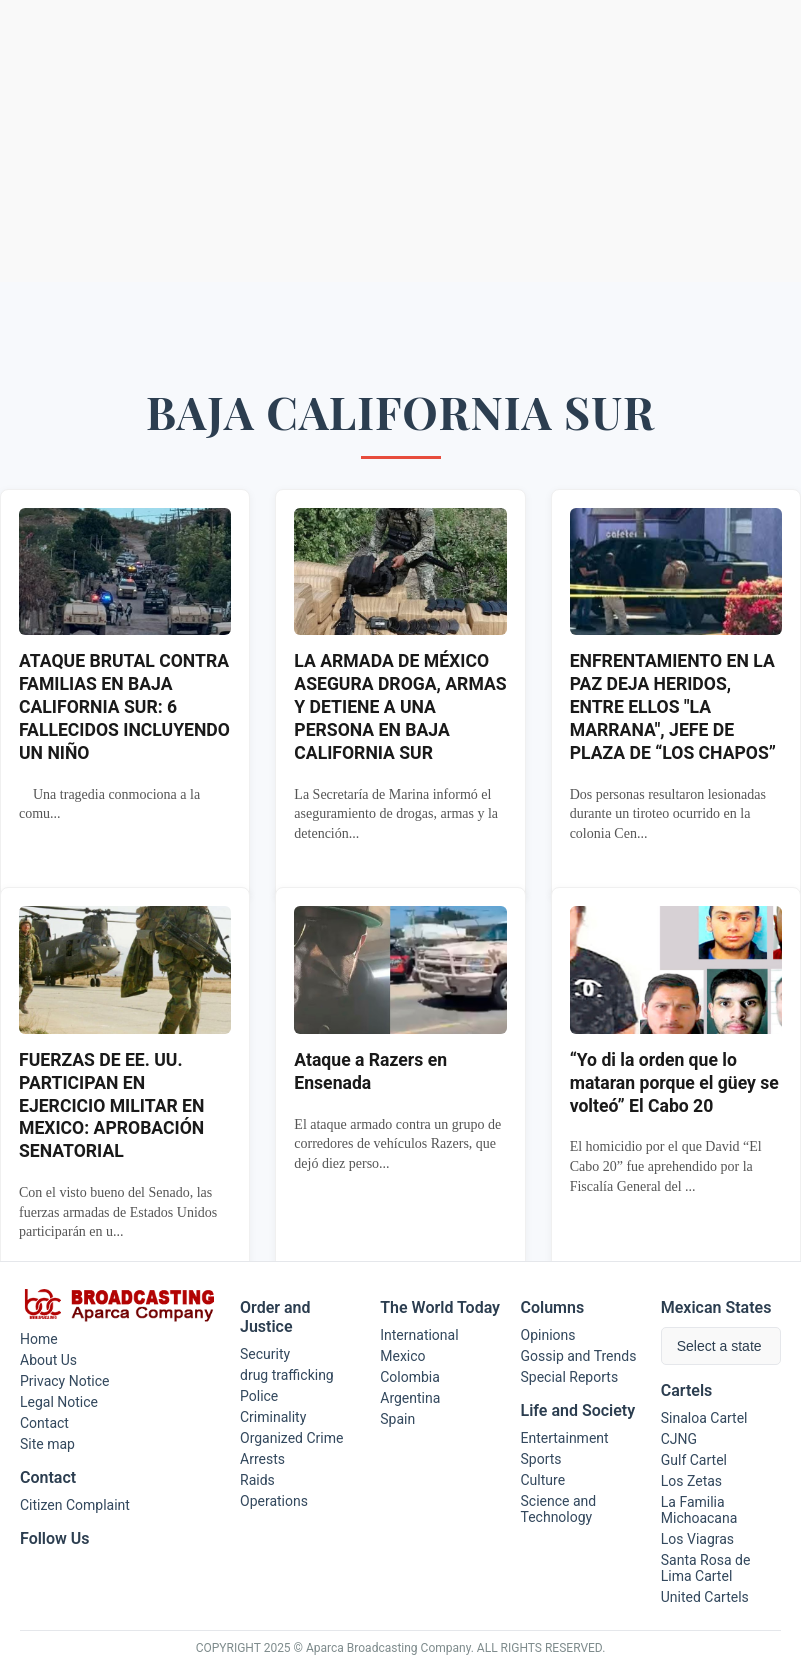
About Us (48, 1360)
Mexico (402, 1356)
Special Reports (570, 1377)
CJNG (679, 1439)
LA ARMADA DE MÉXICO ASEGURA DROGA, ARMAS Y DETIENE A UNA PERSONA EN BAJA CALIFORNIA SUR (400, 706)
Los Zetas (691, 1481)
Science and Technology (559, 1509)
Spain (397, 1419)
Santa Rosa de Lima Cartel (706, 1568)
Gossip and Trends (579, 1356)
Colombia (410, 1377)
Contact (44, 1423)
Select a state (719, 1346)
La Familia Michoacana (699, 1510)
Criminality (273, 1417)
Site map (47, 1444)
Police (259, 1396)
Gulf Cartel (694, 1460)
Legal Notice (59, 1402)
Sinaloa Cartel (704, 1418)
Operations (274, 1501)
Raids (257, 1480)
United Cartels (705, 1597)
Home (39, 1339)
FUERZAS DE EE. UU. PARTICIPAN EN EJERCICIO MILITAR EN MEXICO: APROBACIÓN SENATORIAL (111, 1105)
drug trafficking (287, 1375)
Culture (543, 1480)
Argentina (410, 1398)
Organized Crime (291, 1438)
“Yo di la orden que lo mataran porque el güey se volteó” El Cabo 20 (674, 1083)
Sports (541, 1459)
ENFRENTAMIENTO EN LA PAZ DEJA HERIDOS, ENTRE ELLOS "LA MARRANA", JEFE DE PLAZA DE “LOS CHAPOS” (673, 706)
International (419, 1335)
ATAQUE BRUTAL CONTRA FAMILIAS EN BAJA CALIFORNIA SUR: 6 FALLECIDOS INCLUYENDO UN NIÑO (124, 706)
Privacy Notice (64, 1381)
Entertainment (565, 1438)
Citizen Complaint (75, 1505)
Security (265, 1354)
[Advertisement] (400, 141)
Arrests (262, 1459)
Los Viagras (697, 1539)
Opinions (548, 1335)
